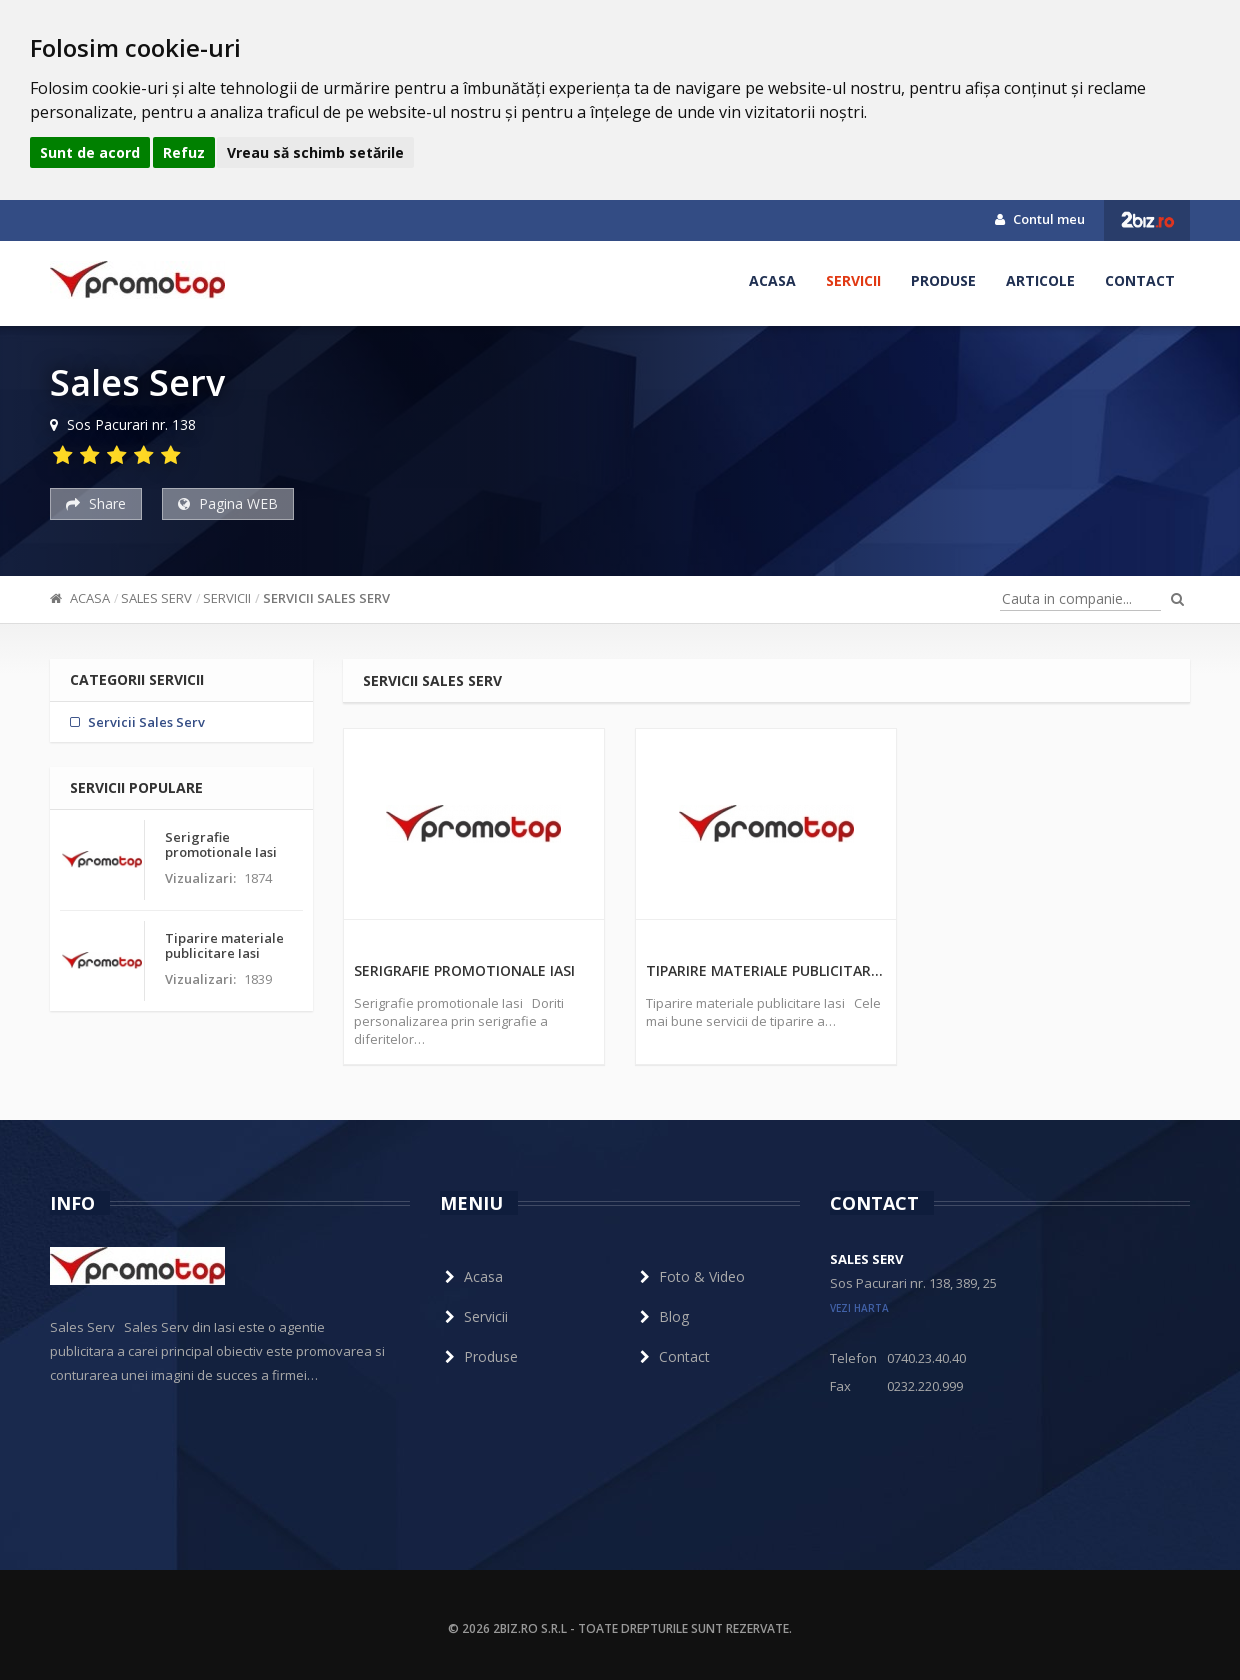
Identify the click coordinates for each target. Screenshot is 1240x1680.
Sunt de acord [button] (90, 152)
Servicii (853, 280)
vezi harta (859, 1308)
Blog (662, 1316)
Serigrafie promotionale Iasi (464, 970)
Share (96, 503)
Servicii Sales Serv (326, 598)
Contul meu (1040, 219)
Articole (1040, 280)
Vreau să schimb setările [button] (315, 152)
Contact (1140, 280)
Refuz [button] (184, 152)
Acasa (772, 280)
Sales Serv (156, 598)
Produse (943, 280)
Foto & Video (690, 1276)
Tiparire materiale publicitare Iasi (766, 970)
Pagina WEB (228, 503)
